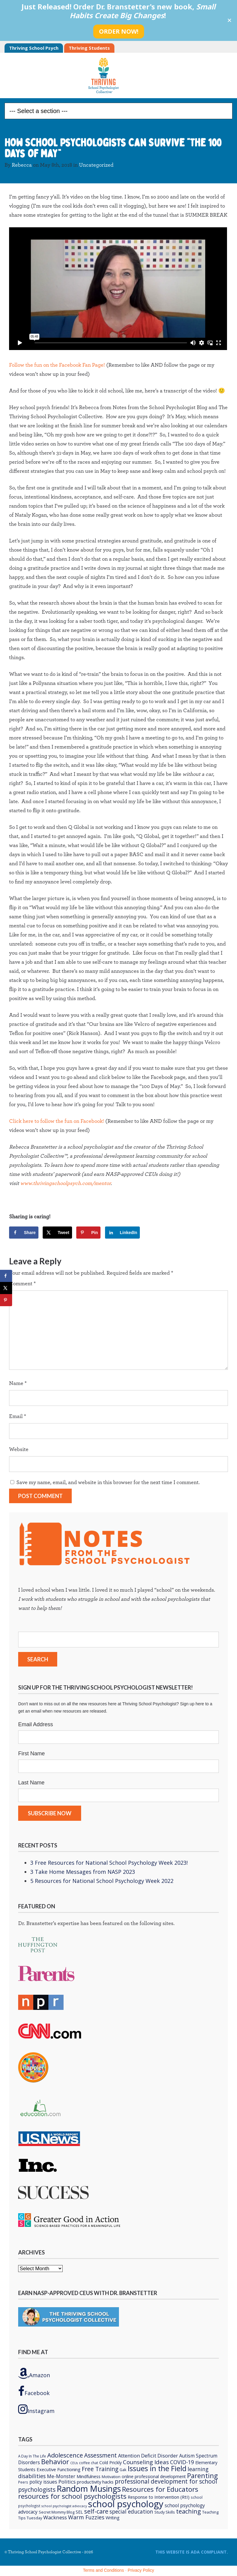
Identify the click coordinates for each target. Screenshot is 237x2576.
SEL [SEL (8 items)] (79, 2512)
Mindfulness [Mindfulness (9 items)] (88, 2476)
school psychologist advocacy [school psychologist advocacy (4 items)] (64, 2506)
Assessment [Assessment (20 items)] (100, 2455)
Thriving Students (89, 48)
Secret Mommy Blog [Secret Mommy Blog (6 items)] (56, 2512)
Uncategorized (96, 165)
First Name (31, 1753)
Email (17, 1416)
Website (18, 1449)
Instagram (36, 2409)
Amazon (34, 2373)
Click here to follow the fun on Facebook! (57, 1121)
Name (18, 1383)
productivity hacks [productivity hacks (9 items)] (95, 2482)
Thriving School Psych (33, 48)
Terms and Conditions (103, 2570)
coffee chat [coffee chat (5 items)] (88, 2462)
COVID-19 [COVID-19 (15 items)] (182, 2462)
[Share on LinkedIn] (122, 1232)
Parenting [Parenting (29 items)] (202, 2475)
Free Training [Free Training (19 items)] (100, 2469)
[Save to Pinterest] (88, 1232)
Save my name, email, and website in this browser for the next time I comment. (108, 1482)
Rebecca (22, 165)
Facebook (34, 2391)
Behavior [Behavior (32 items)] (55, 2461)
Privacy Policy (141, 2570)
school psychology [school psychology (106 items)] (125, 2504)
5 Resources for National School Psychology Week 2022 (101, 1880)
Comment (22, 1283)
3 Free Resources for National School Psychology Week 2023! (109, 1862)
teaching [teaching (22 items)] (188, 2511)
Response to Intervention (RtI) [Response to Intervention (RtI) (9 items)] (158, 2497)
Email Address (35, 1724)
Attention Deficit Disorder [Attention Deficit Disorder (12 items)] (148, 2455)
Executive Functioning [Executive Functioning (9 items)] (59, 2469)
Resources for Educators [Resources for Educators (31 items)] (160, 2489)
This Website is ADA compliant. (191, 2552)
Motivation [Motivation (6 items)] (111, 2476)
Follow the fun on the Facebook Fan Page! (57, 365)
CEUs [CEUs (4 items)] (74, 2463)
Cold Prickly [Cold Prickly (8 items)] (110, 2462)
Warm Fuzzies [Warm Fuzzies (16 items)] (86, 2517)
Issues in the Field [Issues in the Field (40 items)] (157, 2468)
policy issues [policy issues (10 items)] (43, 2482)
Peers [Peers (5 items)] (23, 2482)
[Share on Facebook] (23, 1232)
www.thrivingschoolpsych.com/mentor (65, 1183)
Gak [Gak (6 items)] (123, 2469)
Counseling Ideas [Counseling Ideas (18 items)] (146, 2462)
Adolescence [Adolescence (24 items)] (65, 2455)
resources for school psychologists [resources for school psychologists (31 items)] (72, 2496)
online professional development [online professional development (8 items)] (154, 2476)
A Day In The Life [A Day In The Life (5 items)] (32, 2456)
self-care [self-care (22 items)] (96, 2511)
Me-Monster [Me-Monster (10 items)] (61, 2476)
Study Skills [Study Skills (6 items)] (164, 2512)
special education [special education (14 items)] (131, 2511)
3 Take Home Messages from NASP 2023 (82, 1871)
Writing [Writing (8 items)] (113, 2518)
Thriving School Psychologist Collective (118, 75)
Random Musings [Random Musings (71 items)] (89, 2488)
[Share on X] (57, 1232)
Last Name (31, 1783)
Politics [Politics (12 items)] (67, 2481)
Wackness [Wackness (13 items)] (55, 2517)
